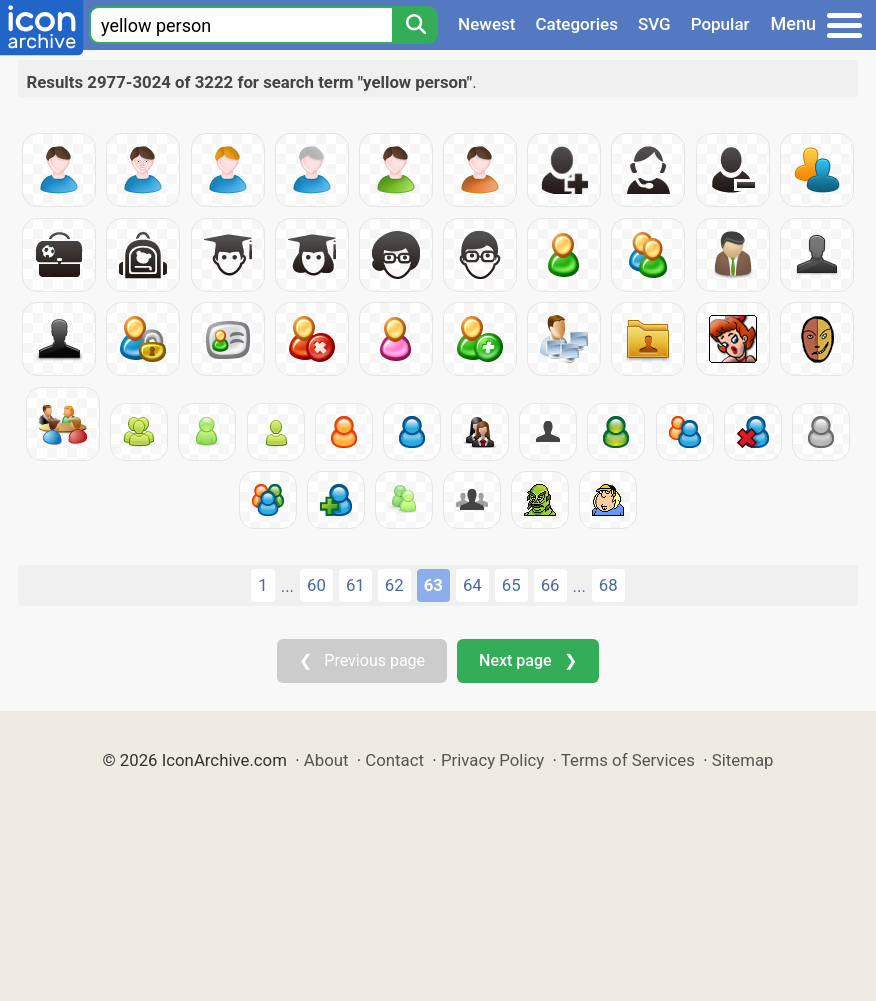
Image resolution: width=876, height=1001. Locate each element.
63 (433, 585)
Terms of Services (628, 760)
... (287, 586)
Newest (486, 24)
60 (316, 585)
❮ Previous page (362, 660)
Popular (720, 24)
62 (394, 585)
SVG (654, 24)
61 (355, 585)
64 (472, 585)
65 (511, 585)
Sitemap (743, 760)
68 (608, 585)
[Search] (415, 25)
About (326, 760)
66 (550, 585)
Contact (394, 760)
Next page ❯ (527, 660)
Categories (576, 24)
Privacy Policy (492, 760)
